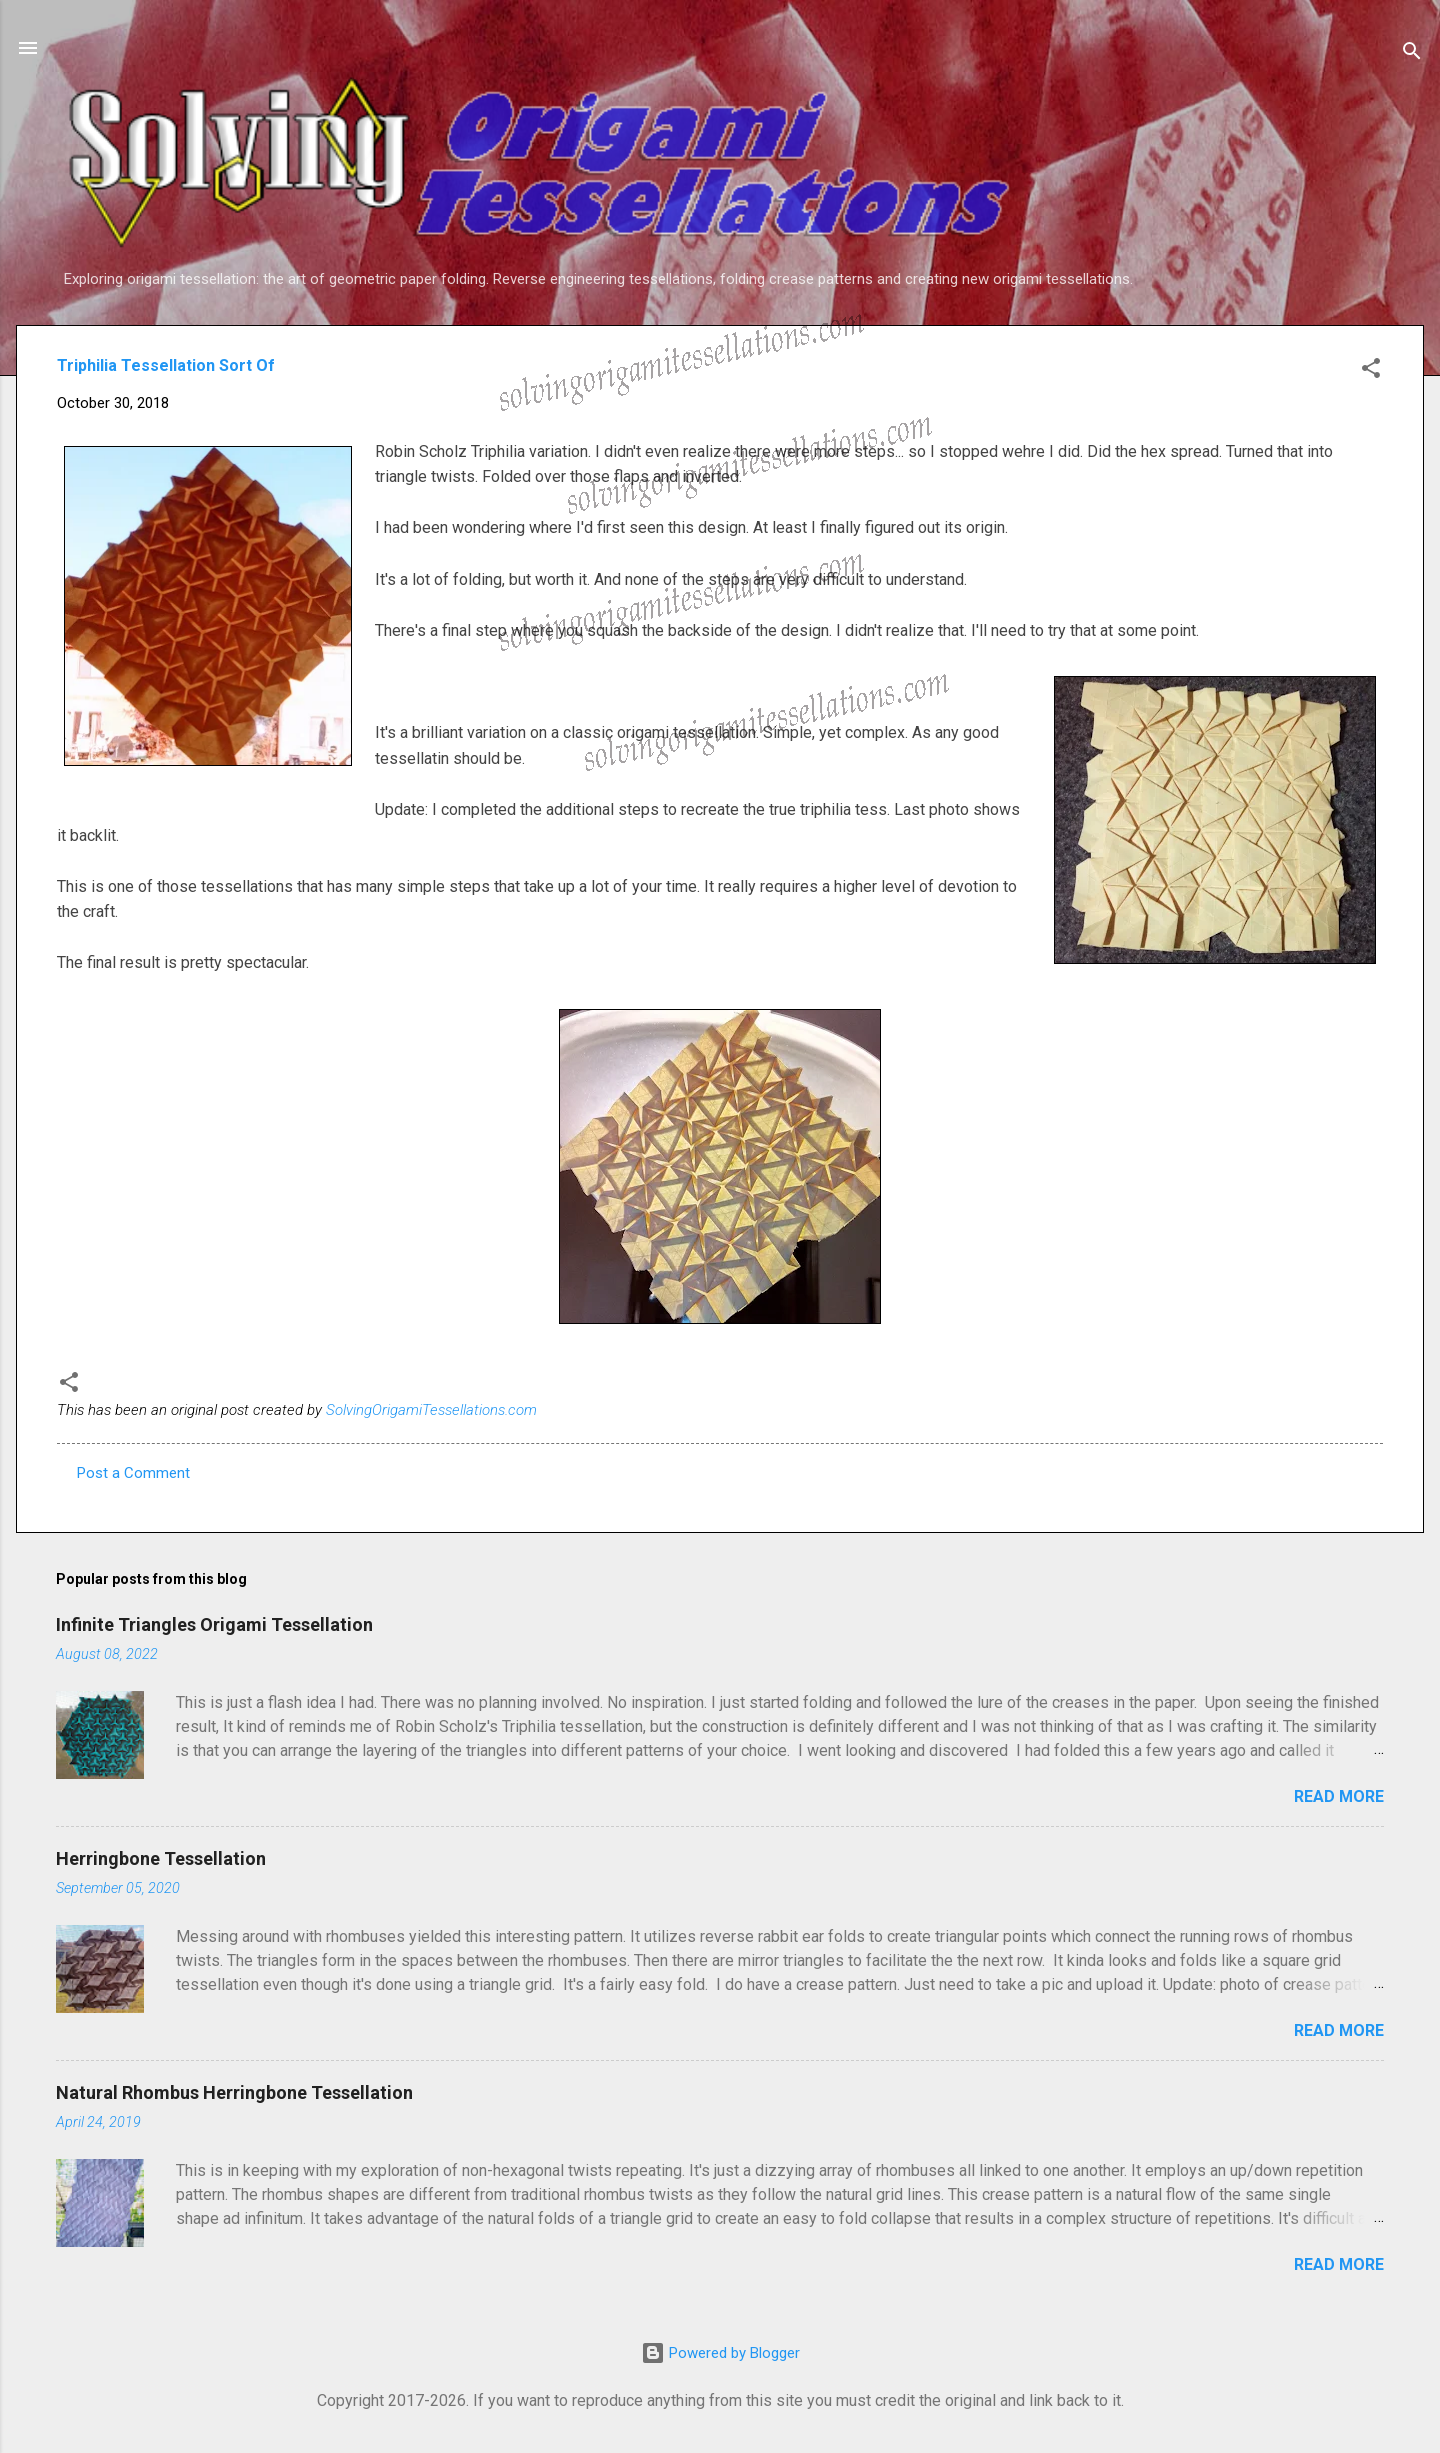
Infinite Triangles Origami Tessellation (214, 1624)
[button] (1371, 371)
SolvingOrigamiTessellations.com (431, 1410)
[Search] (1412, 54)
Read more (1339, 1796)
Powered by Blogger (720, 2353)
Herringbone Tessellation (161, 1858)
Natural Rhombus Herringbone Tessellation (234, 2092)
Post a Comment (133, 1473)
